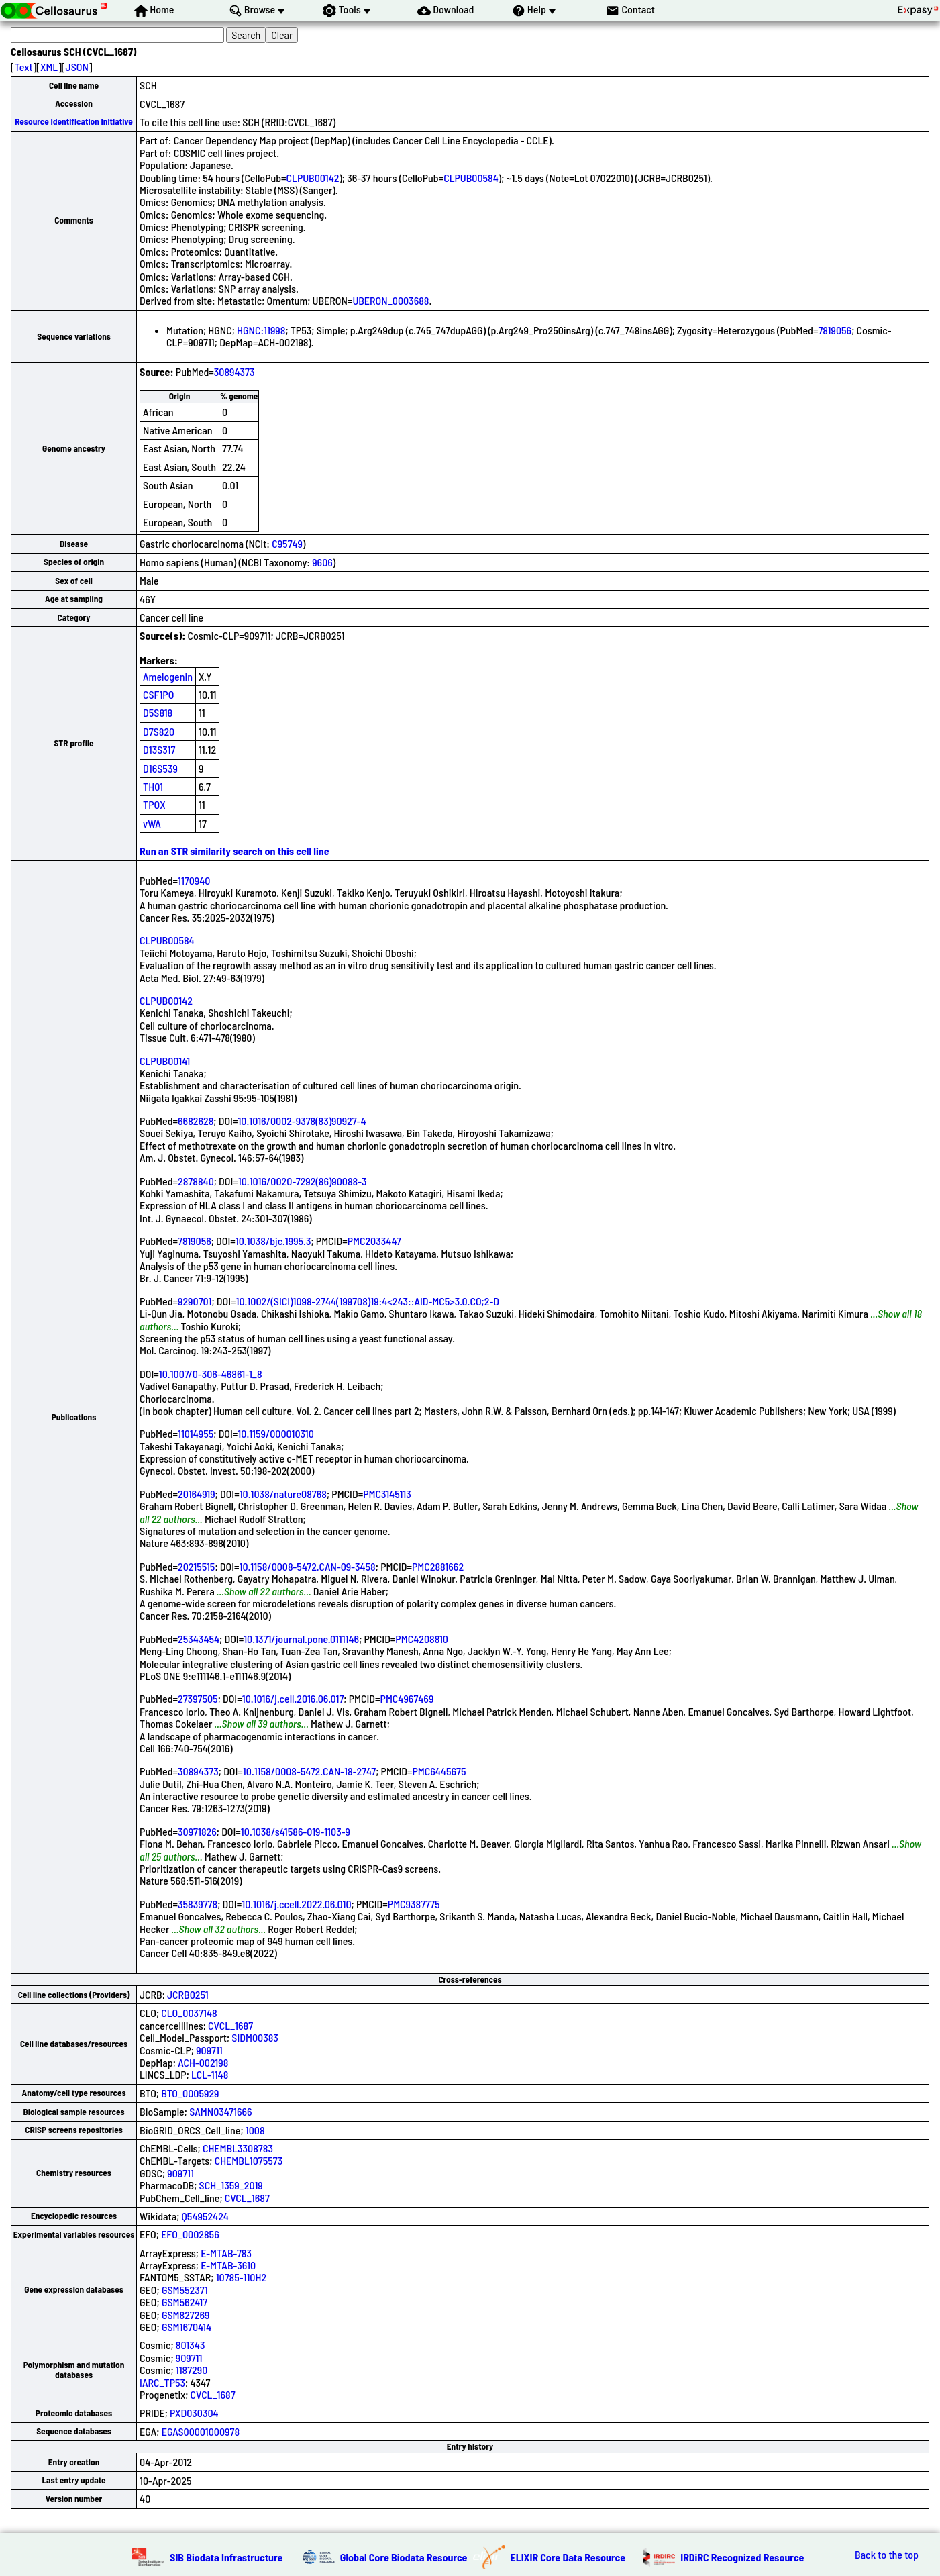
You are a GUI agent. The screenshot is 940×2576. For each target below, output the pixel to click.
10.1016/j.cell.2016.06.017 (293, 1698)
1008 (255, 2130)
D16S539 (160, 768)
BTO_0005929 (190, 2093)
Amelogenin (168, 676)
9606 (322, 562)
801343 (190, 2344)
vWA (152, 823)
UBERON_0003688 (390, 300)
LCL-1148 (209, 2074)
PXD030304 (194, 2412)
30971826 (197, 1831)
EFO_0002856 (190, 2234)
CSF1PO (158, 694)
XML (49, 66)
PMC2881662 (438, 1566)
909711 (209, 2050)
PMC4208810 (421, 1638)
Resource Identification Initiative (74, 121)
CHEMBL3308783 (238, 2148)
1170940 (194, 880)
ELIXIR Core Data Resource (568, 2556)
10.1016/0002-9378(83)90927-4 (302, 1120)
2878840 (196, 1181)
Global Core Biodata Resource (404, 2556)
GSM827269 (186, 2314)
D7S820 (158, 731)
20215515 (196, 1566)
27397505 (198, 1698)
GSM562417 (184, 2301)
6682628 (195, 1120)
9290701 (194, 1301)
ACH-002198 (203, 2062)
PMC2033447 (374, 1240)
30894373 (234, 371)
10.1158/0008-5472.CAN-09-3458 (307, 1566)
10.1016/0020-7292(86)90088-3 (302, 1181)
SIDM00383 (254, 2037)
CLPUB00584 (471, 177)
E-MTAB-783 (226, 2252)
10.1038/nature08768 (283, 1493)
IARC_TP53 (162, 2382)
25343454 (198, 1638)
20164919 (196, 1493)
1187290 (192, 2369)
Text (24, 66)
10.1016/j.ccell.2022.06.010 (296, 1903)
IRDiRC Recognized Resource (742, 2556)
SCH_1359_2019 (231, 2185)
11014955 (195, 1433)
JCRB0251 (188, 1994)
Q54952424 (205, 2216)
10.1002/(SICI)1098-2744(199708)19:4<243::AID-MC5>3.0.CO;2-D (367, 1301)
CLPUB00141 (165, 1060)
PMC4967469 (407, 1698)
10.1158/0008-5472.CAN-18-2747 (309, 1771)
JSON (77, 66)
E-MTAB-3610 (228, 2265)
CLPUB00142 (313, 177)
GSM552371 (185, 2289)
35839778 (197, 1903)
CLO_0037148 (189, 2012)
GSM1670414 (186, 2326)
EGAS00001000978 (201, 2431)
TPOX (154, 804)
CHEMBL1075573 (249, 2160)
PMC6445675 (439, 1771)
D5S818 (157, 712)
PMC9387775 (414, 1903)
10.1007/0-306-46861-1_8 (210, 1373)
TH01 (153, 786)
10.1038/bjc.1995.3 (273, 1240)
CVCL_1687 (230, 2025)
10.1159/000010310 (276, 1433)
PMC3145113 (387, 1493)
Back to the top (887, 2554)
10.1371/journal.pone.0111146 (301, 1638)
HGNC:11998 (261, 330)
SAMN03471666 (220, 2111)
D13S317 (159, 749)
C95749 (287, 543)
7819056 (834, 330)
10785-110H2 (241, 2277)
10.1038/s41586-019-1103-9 (295, 1831)
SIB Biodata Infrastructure (226, 2556)
